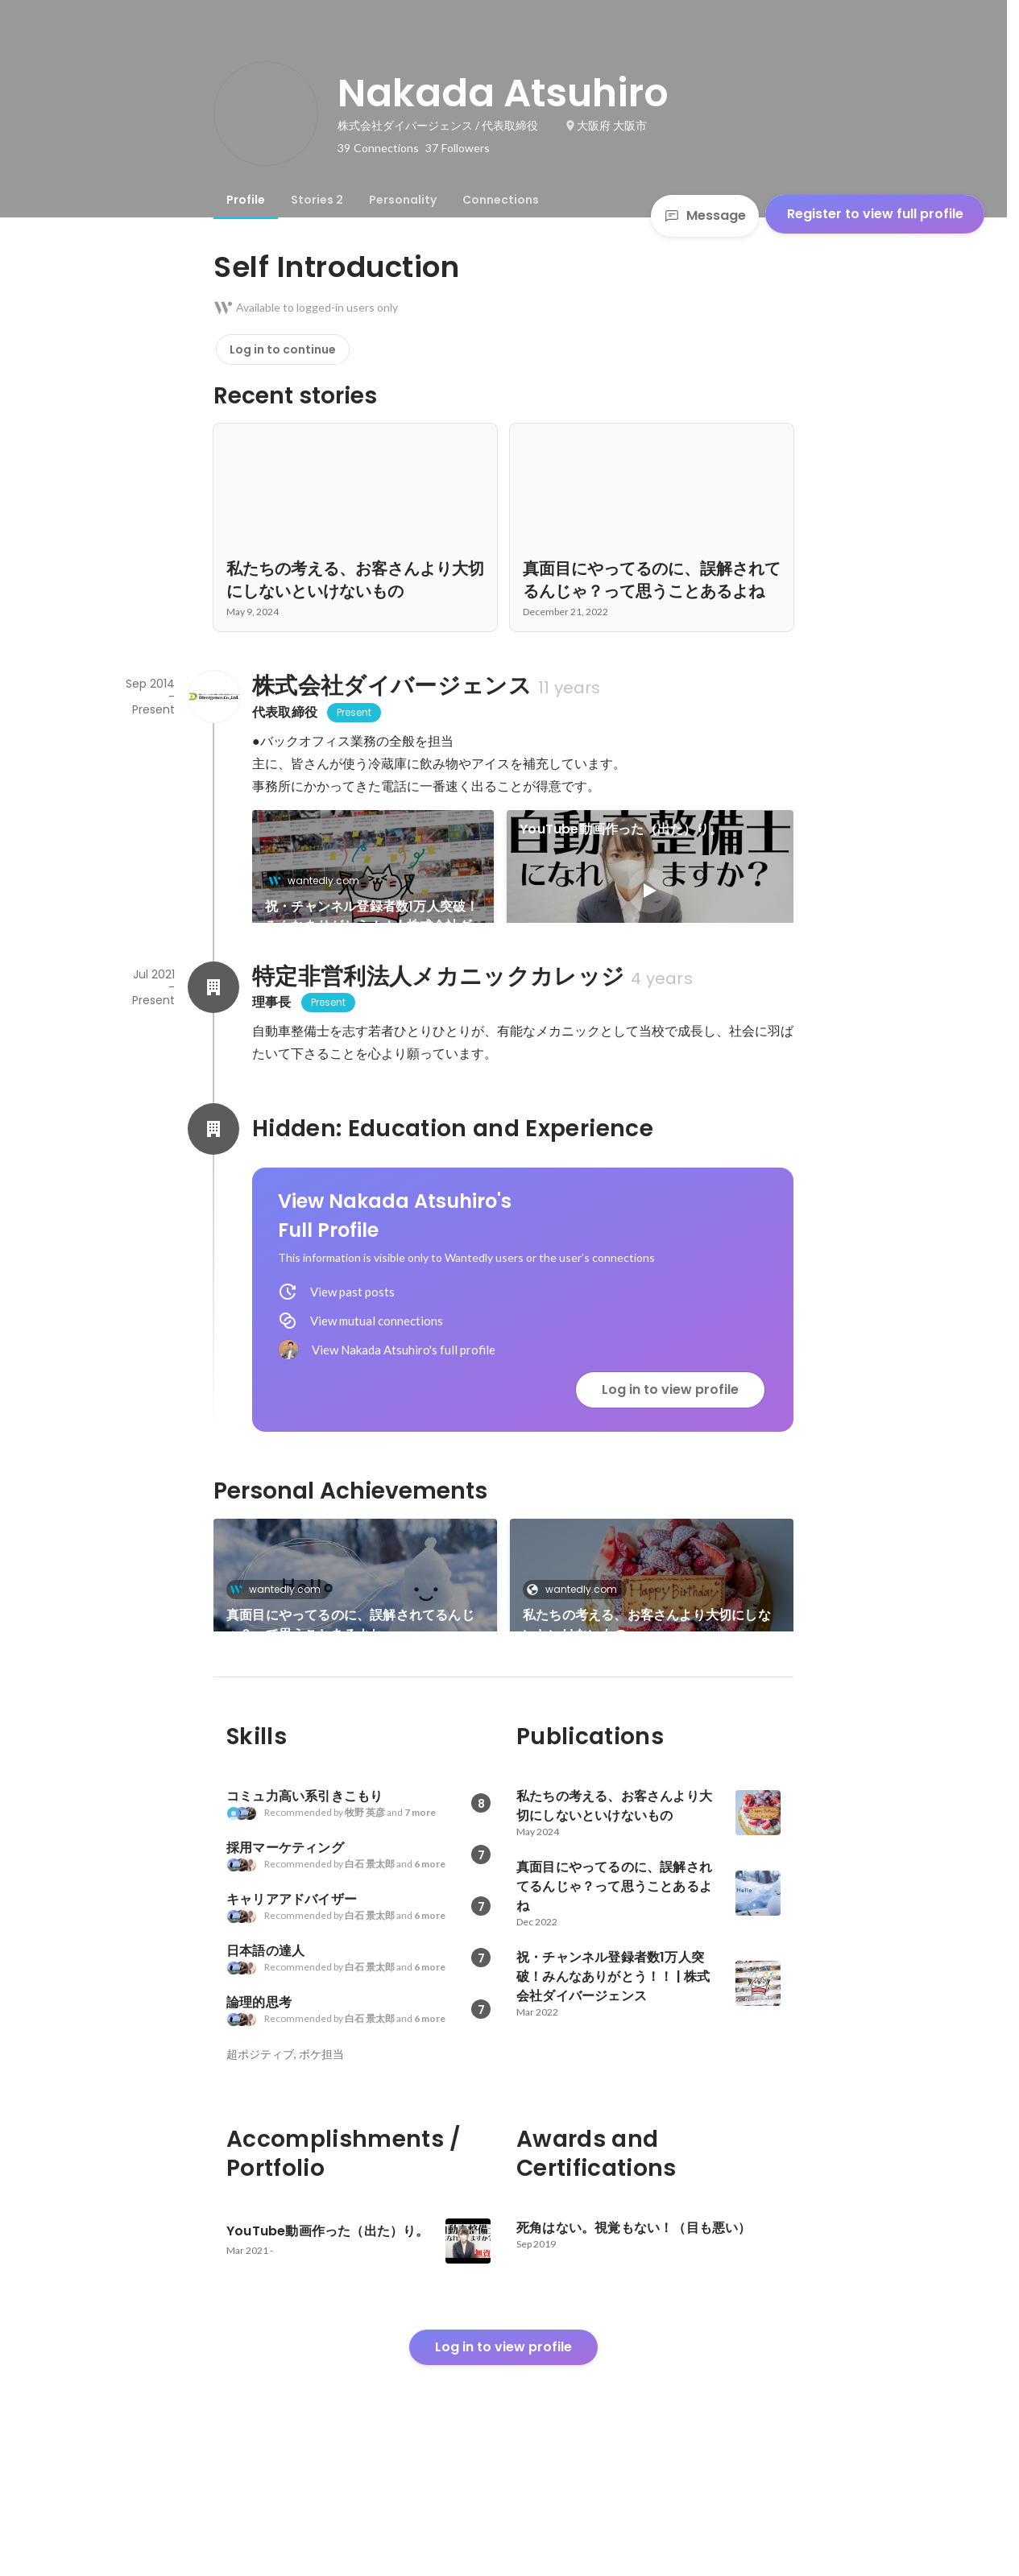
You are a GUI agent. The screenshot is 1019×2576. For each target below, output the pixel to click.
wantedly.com (318, 880)
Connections (500, 200)
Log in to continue (283, 349)
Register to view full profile (875, 214)
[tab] (245, 199)
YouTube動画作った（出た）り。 (621, 829)
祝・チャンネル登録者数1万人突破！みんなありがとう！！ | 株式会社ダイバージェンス (371, 916)
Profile (245, 200)
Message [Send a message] (705, 215)
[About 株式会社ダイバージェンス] (213, 696)
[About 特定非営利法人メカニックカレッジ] (213, 1042)
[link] (373, 887)
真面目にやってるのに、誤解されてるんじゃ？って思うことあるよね (350, 1679)
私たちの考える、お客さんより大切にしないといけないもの (647, 1679)
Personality (403, 200)
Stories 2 (317, 200)
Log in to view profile (670, 1444)
